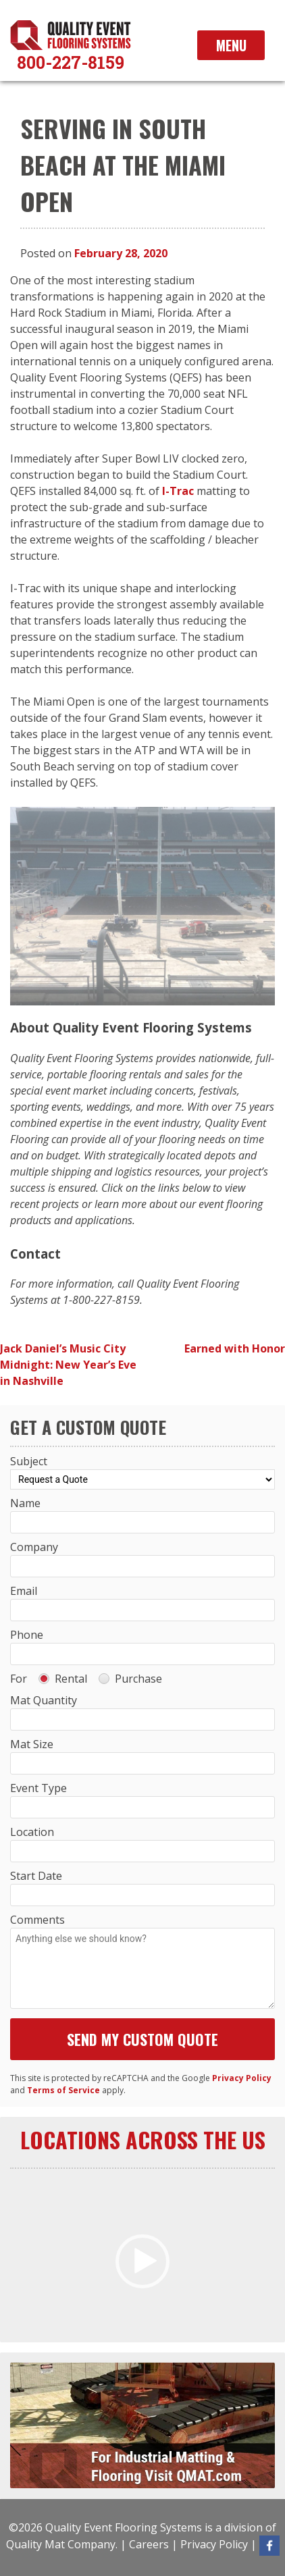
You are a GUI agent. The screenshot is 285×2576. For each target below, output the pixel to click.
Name (25, 1503)
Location (32, 1831)
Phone (26, 1634)
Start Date (36, 1875)
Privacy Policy (241, 2078)
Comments (37, 1919)
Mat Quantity (43, 1700)
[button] (142, 2261)
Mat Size (31, 1744)
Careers (149, 2544)
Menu (231, 45)
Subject (28, 1461)
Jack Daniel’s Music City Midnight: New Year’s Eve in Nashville (68, 1364)
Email (23, 1590)
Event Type (38, 1788)
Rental (62, 1678)
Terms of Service (63, 2090)
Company (34, 1547)
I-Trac (178, 490)
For (18, 1678)
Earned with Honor (234, 1348)
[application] (142, 2261)
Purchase (130, 1678)
